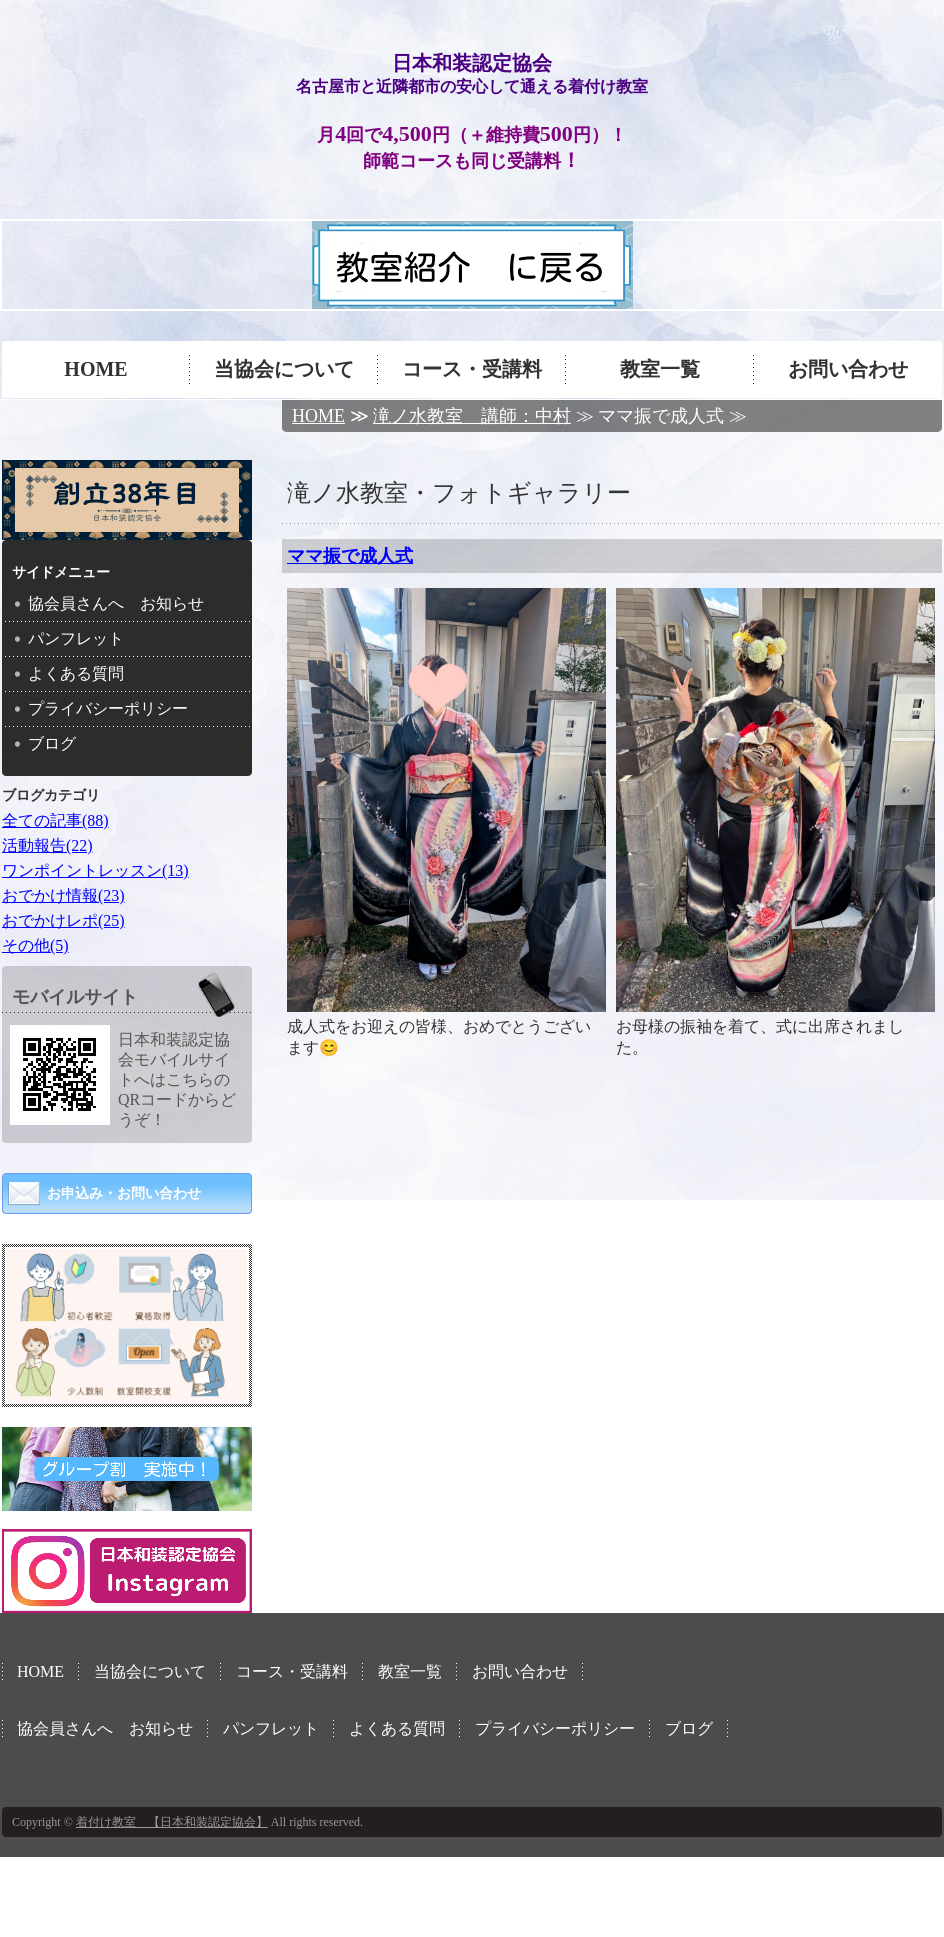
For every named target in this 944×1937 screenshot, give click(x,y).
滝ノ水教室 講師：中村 (472, 416)
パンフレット (76, 638)
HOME (95, 369)
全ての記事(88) (55, 820)
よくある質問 (76, 673)
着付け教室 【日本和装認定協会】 (172, 1822)
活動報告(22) (47, 845)
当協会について (284, 369)
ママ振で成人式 (350, 556)
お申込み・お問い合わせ (124, 1193)
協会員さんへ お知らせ (116, 603)
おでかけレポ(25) (63, 920)
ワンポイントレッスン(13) (95, 870)
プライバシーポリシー (108, 708)
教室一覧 (660, 369)
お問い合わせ (848, 369)
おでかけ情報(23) (63, 895)
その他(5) (35, 945)
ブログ (52, 743)
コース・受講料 (472, 369)
